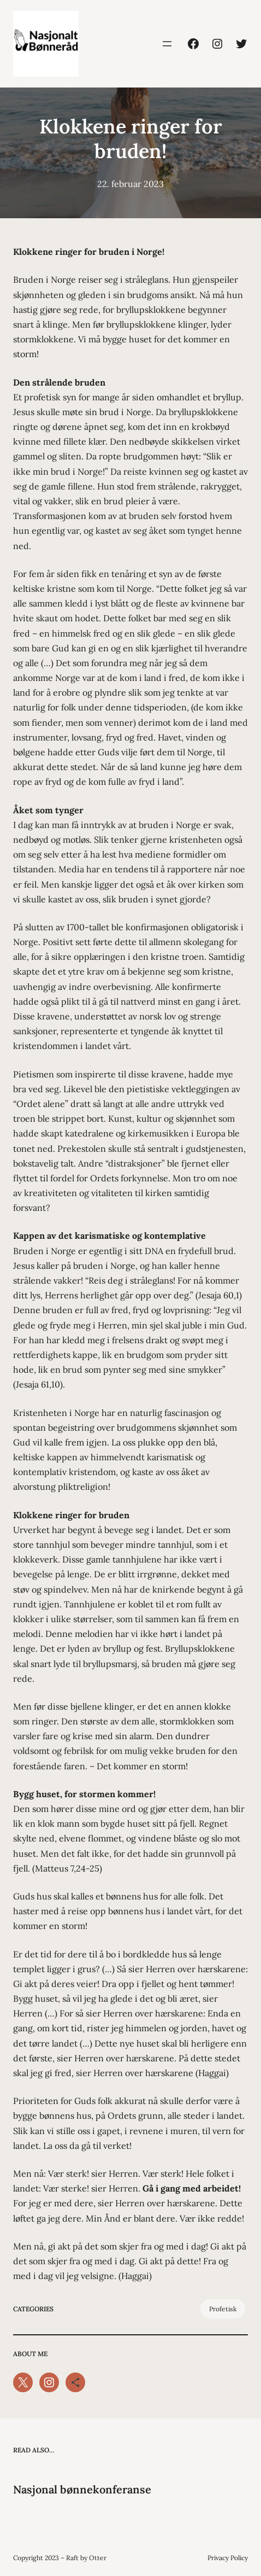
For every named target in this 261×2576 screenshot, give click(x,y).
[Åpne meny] (167, 43)
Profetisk (222, 2309)
